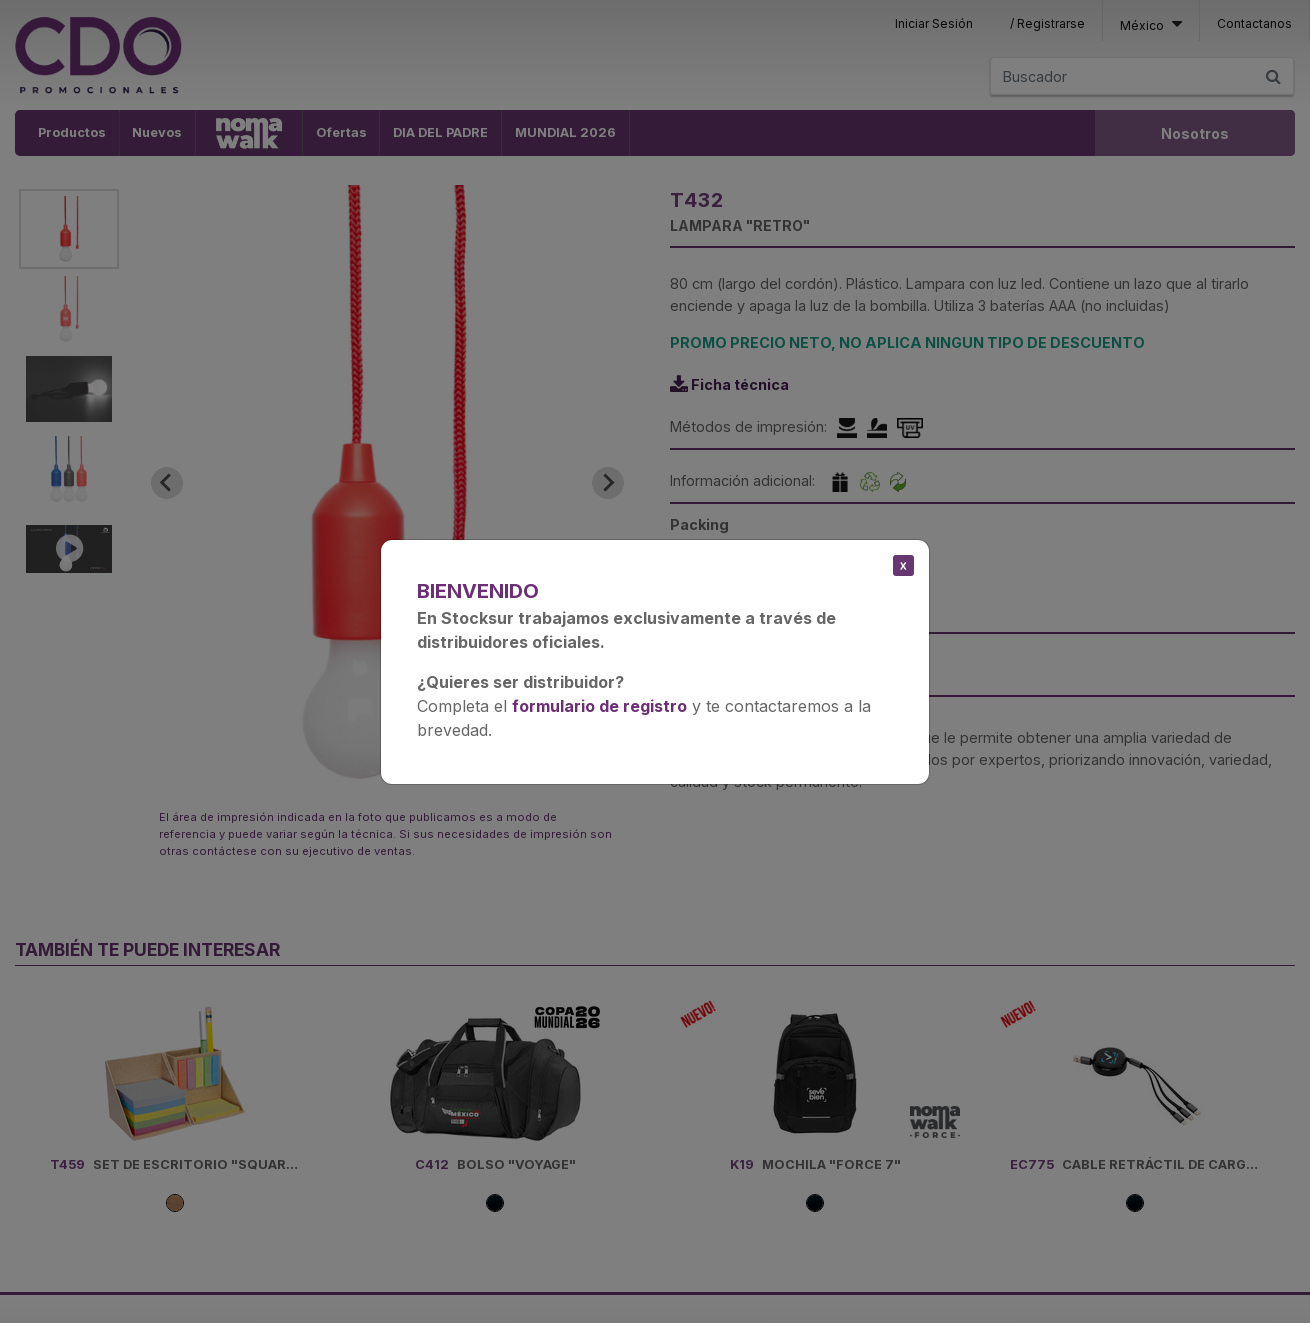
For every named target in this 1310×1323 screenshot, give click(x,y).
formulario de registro (599, 706)
